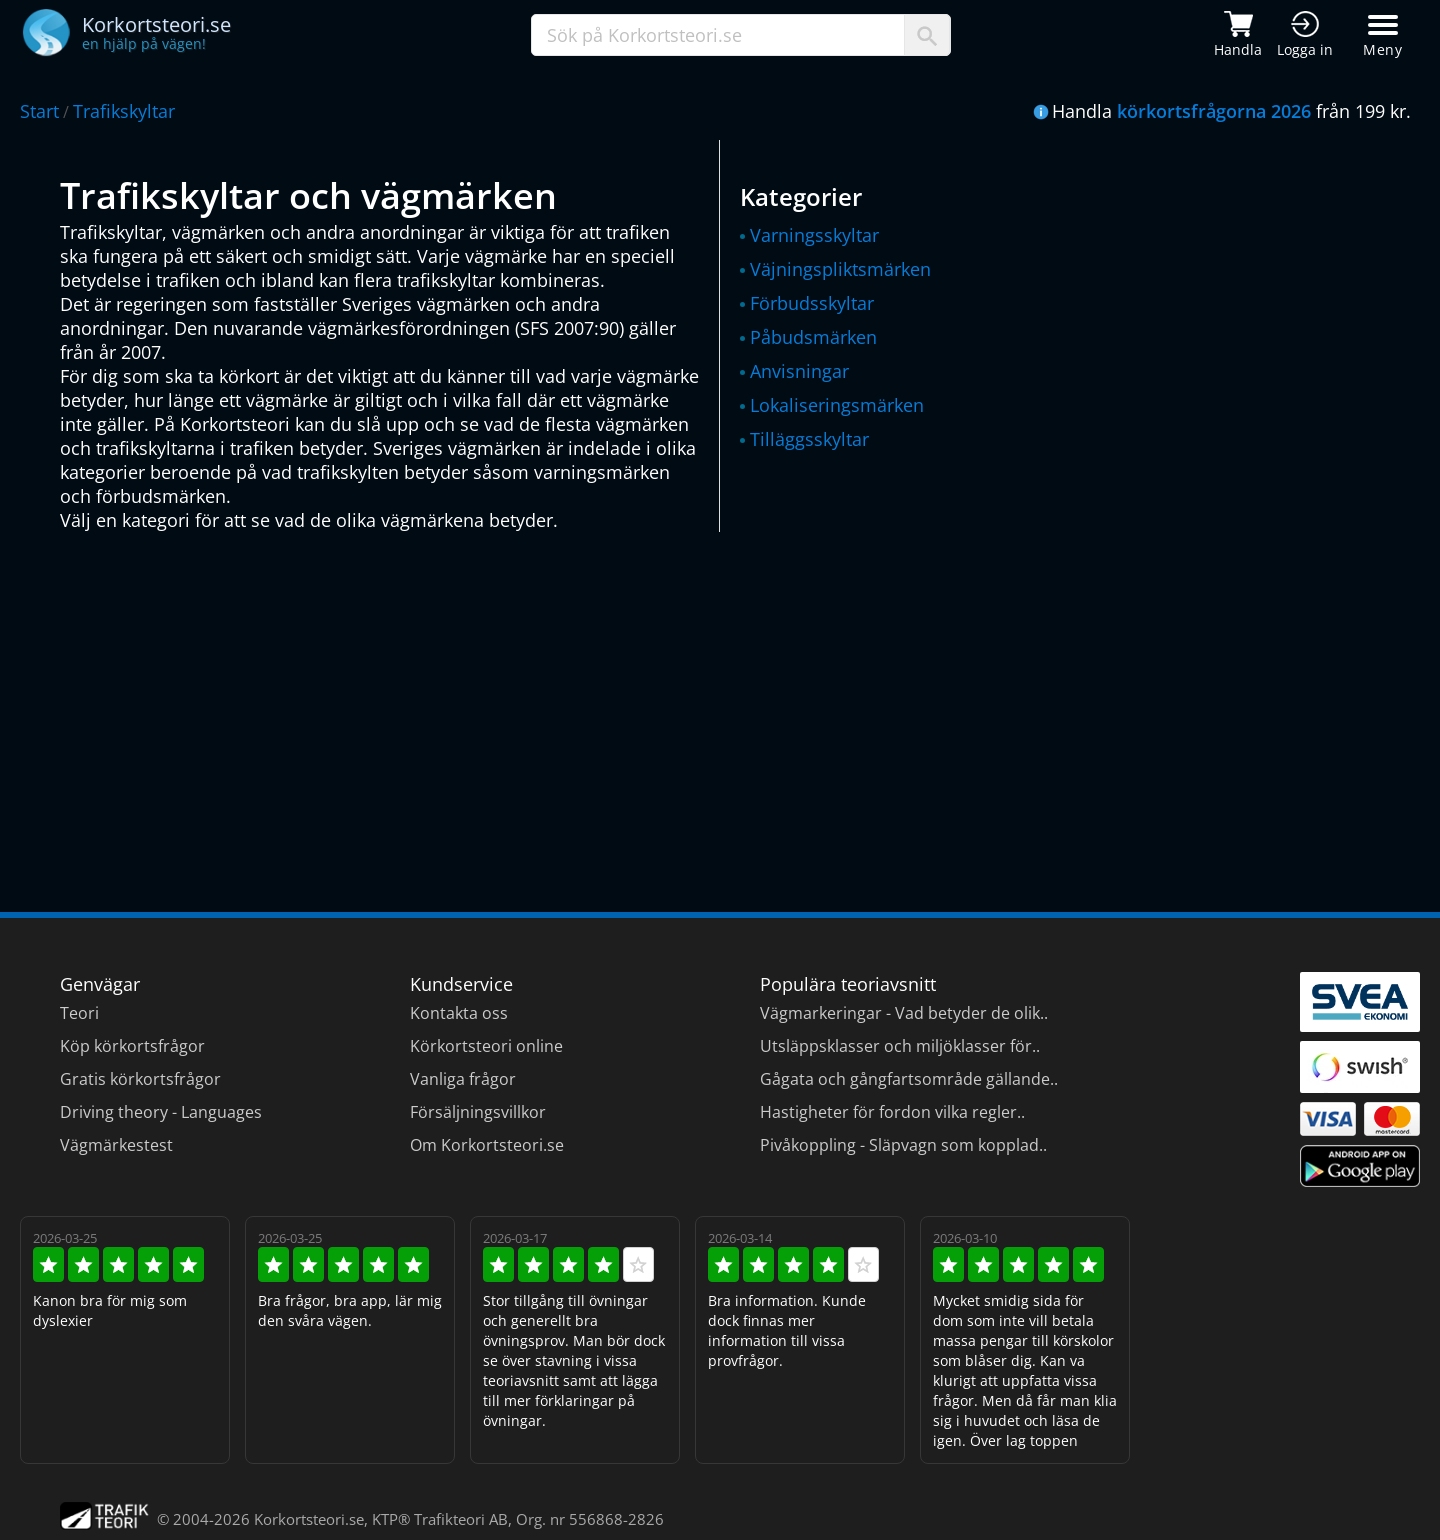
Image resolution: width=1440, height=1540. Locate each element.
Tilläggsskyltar (809, 439)
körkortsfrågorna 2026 (1214, 111)
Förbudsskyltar (812, 303)
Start (39, 111)
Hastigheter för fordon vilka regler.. (892, 1112)
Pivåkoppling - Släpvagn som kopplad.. (903, 1145)
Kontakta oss (459, 1013)
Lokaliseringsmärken (837, 405)
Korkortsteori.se (309, 1519)
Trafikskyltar (124, 111)
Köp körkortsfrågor (132, 1046)
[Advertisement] (660, 712)
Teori (79, 1013)
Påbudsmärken (813, 337)
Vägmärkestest (116, 1145)
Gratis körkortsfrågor (140, 1079)
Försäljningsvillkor (478, 1112)
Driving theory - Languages (161, 1112)
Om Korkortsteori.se (487, 1145)
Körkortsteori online (486, 1046)
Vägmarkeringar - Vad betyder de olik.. (904, 1013)
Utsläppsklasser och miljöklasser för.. (900, 1046)
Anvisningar (799, 371)
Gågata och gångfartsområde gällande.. (909, 1079)
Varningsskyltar (814, 235)
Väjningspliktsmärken (840, 269)
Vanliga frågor (463, 1079)
